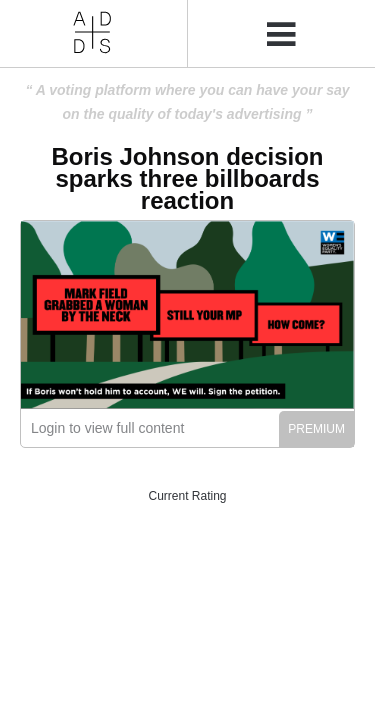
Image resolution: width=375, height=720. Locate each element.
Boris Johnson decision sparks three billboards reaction (187, 178)
